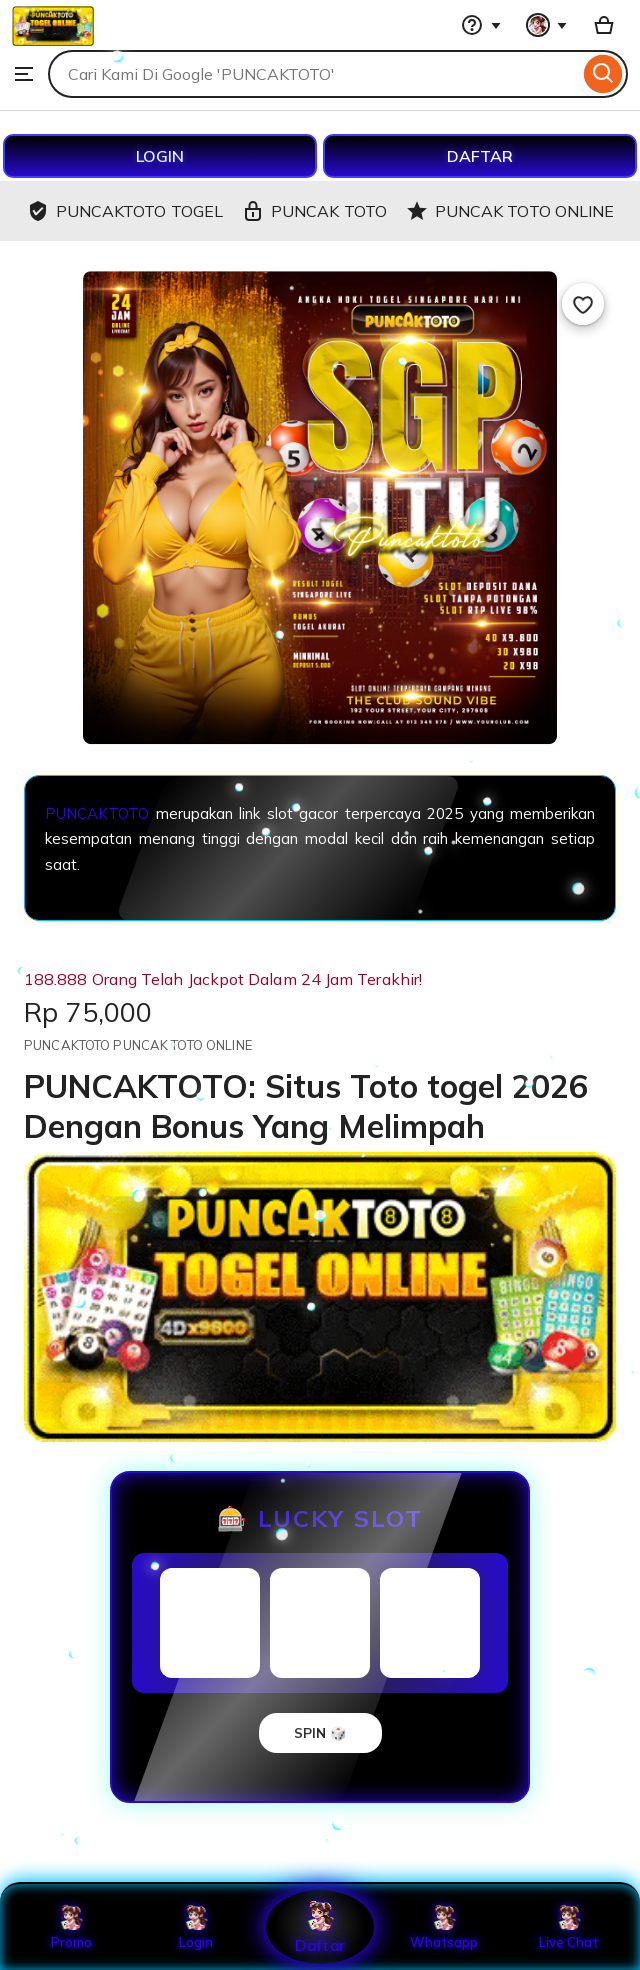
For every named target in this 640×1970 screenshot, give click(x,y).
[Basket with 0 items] (604, 25)
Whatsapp (444, 1927)
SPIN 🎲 (320, 1733)
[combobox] (313, 74)
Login (196, 1927)
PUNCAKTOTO (97, 813)
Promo (71, 1927)
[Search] (603, 74)
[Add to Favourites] (583, 304)
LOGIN (160, 156)
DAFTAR (480, 156)
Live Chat (568, 1927)
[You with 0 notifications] (547, 25)
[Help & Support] (481, 25)
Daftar (320, 1926)
